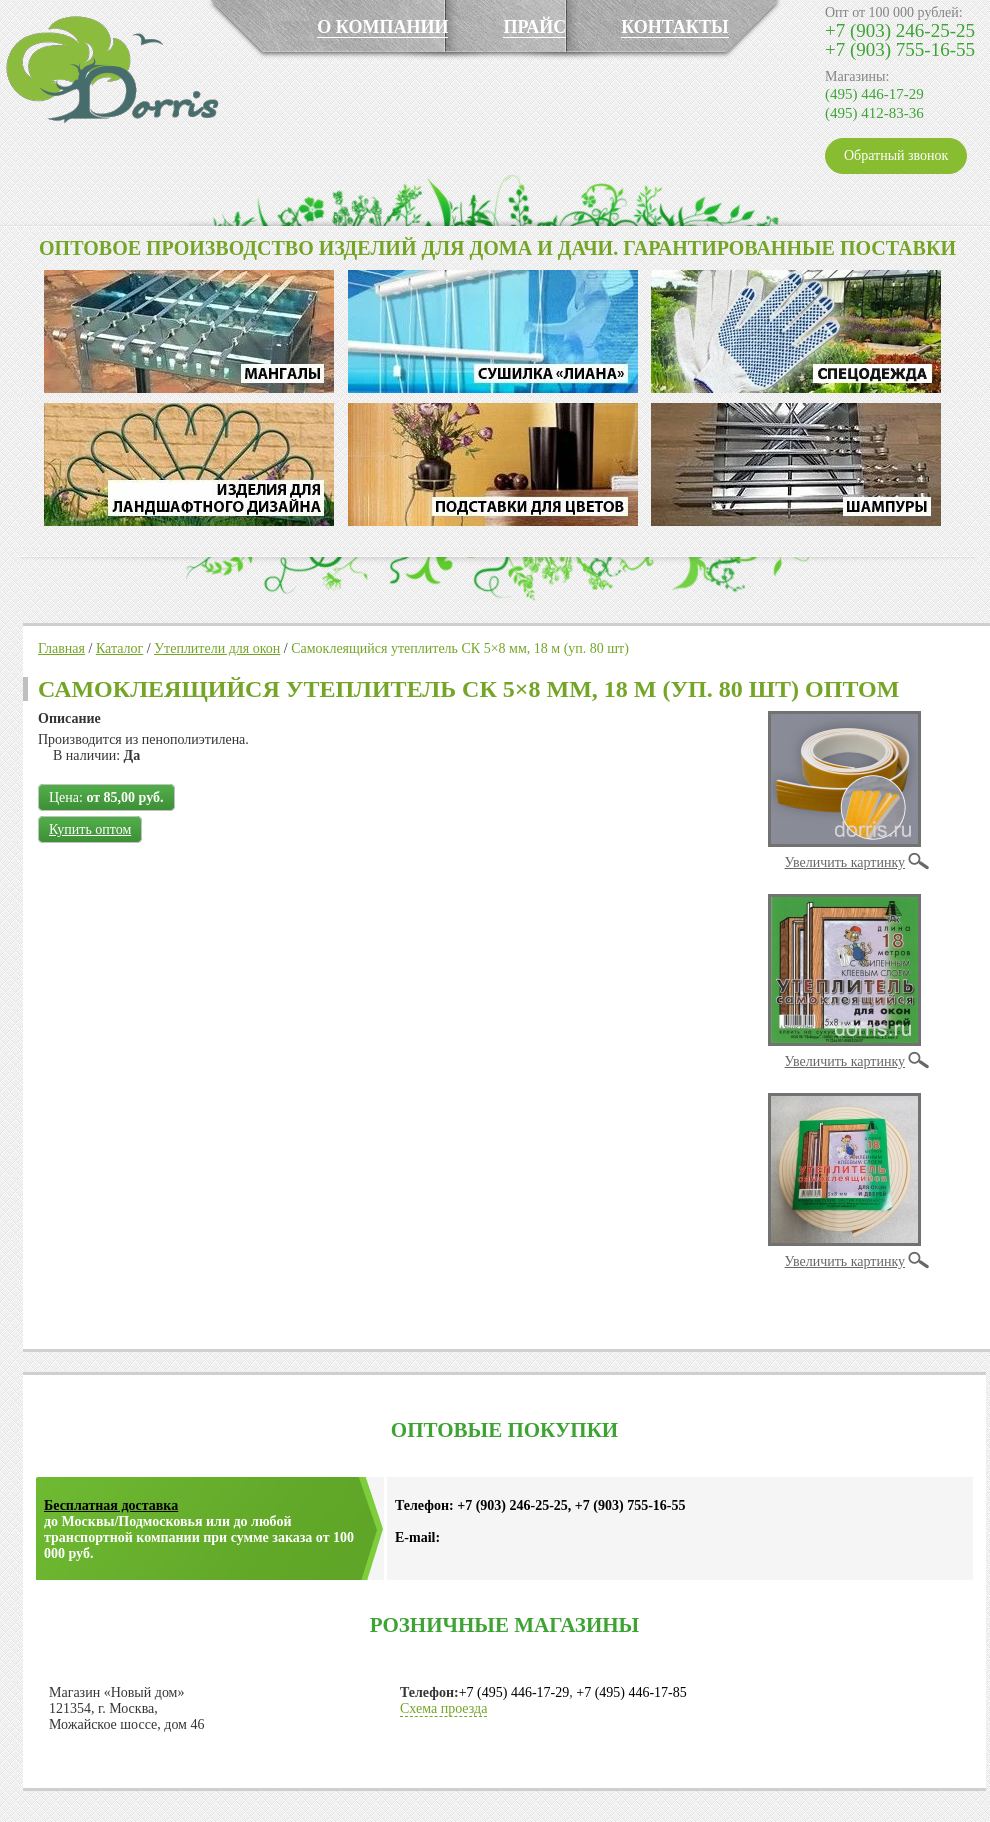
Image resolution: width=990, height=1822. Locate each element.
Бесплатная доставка (111, 1505)
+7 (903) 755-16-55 (900, 49)
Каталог (119, 648)
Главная (61, 648)
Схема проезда (443, 1708)
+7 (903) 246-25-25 (900, 30)
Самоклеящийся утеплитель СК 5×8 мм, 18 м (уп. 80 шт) (460, 648)
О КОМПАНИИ (382, 27)
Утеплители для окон (217, 648)
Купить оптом (90, 829)
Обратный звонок (896, 155)
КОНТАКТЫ (674, 27)
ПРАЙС (534, 27)
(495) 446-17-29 (874, 94)
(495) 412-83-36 (874, 113)
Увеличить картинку (845, 862)
